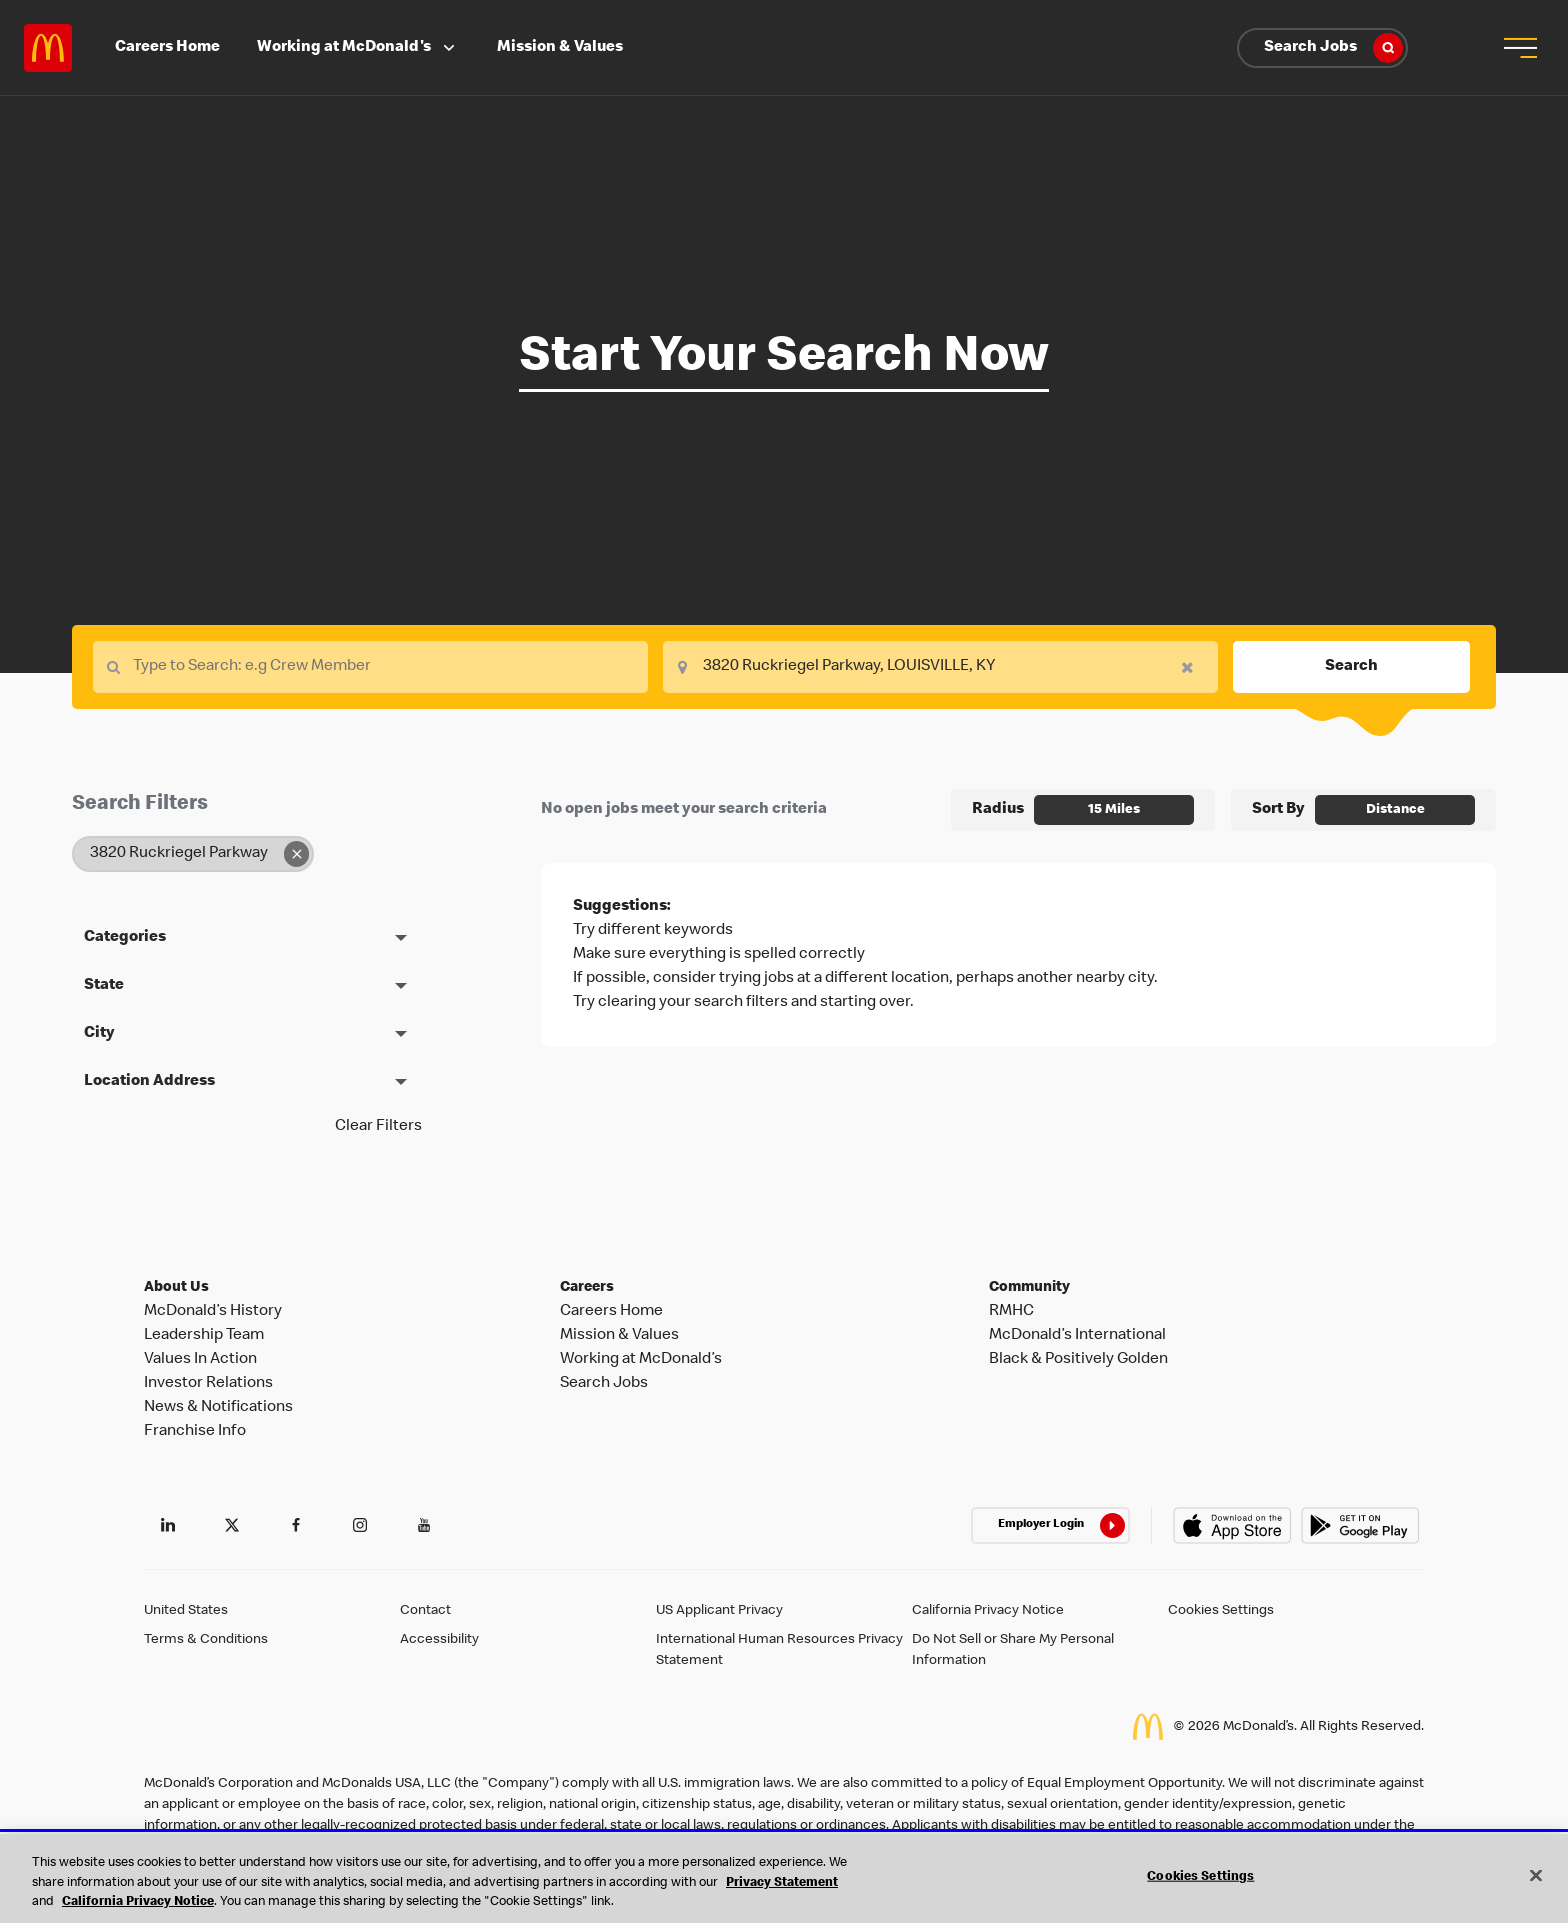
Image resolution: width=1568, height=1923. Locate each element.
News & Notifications (218, 1408)
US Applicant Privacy (719, 1611)
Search (1351, 667)
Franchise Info (195, 1432)
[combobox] (940, 667)
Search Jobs (1333, 48)
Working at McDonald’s (641, 1360)
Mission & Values (560, 48)
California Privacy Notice (988, 1611)
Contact (425, 1611)
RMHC (1011, 1312)
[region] (784, 1878)
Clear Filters (378, 1127)
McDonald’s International (1077, 1336)
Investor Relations (208, 1384)
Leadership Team (204, 1336)
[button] (1520, 48)
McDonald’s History (213, 1312)
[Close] (1536, 1875)
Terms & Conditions (206, 1640)
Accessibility (439, 1640)
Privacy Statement (782, 1883)
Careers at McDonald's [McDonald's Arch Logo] (48, 48)
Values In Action (200, 1360)
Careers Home (167, 48)
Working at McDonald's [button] (358, 48)
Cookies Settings (1221, 1611)
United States (186, 1611)
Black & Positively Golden (1078, 1360)
